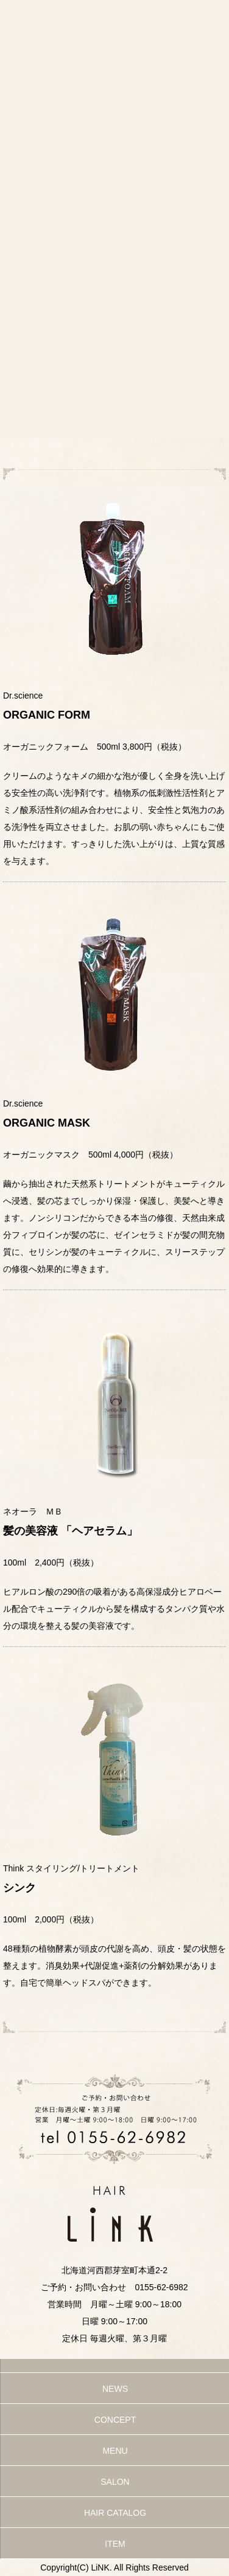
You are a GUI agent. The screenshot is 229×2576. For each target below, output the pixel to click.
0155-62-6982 (161, 2287)
